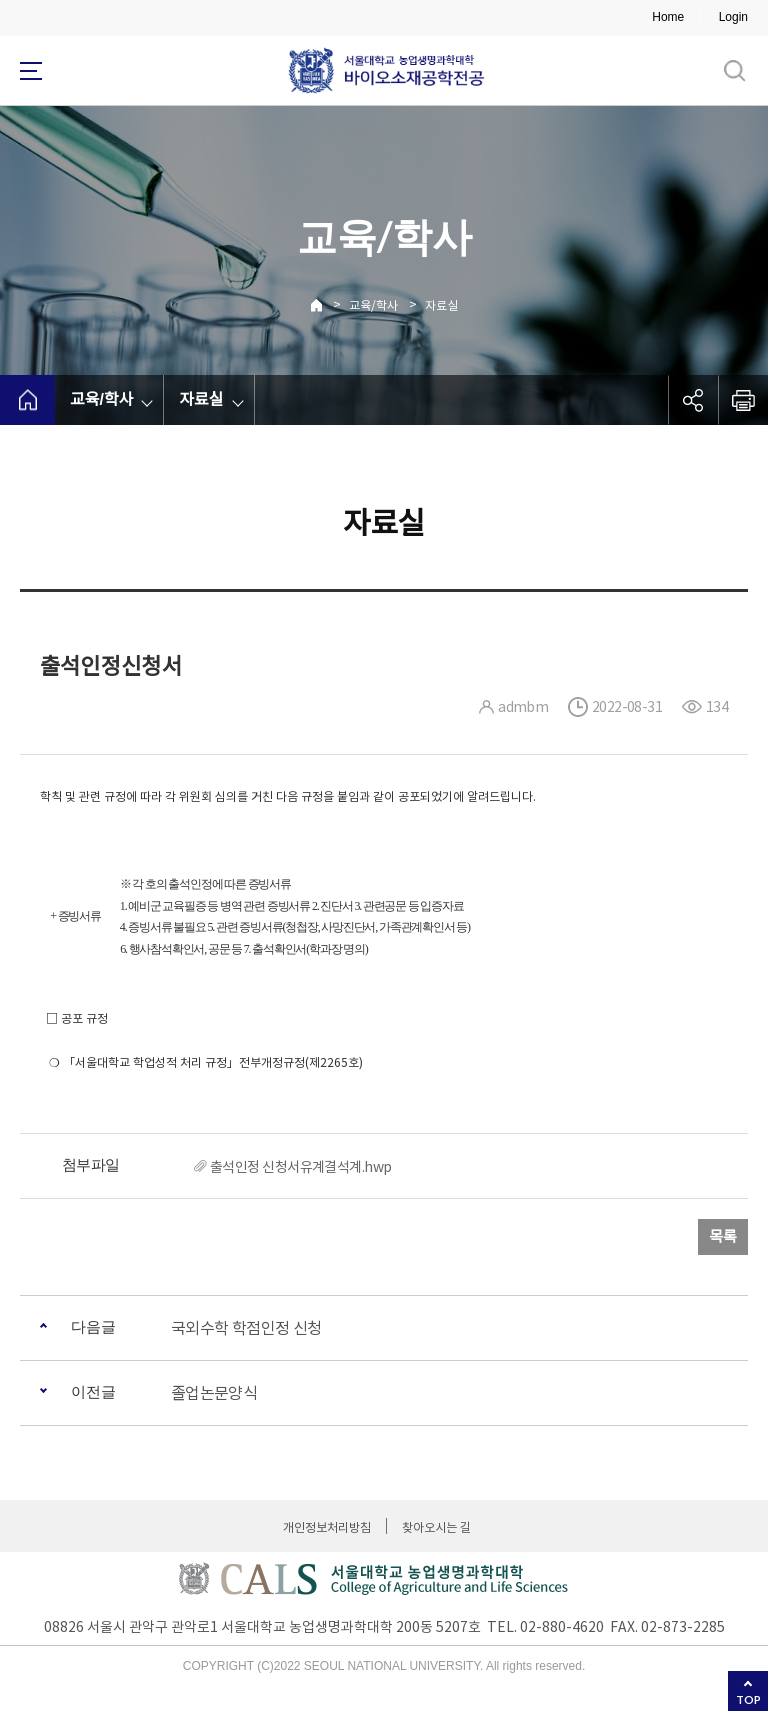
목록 (723, 1236)
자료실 (441, 305)
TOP (748, 1699)
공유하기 (693, 400)
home (27, 400)
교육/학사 (373, 305)
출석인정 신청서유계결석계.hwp (300, 1167)
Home (668, 17)
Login (733, 17)
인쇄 (743, 400)
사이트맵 (31, 71)
